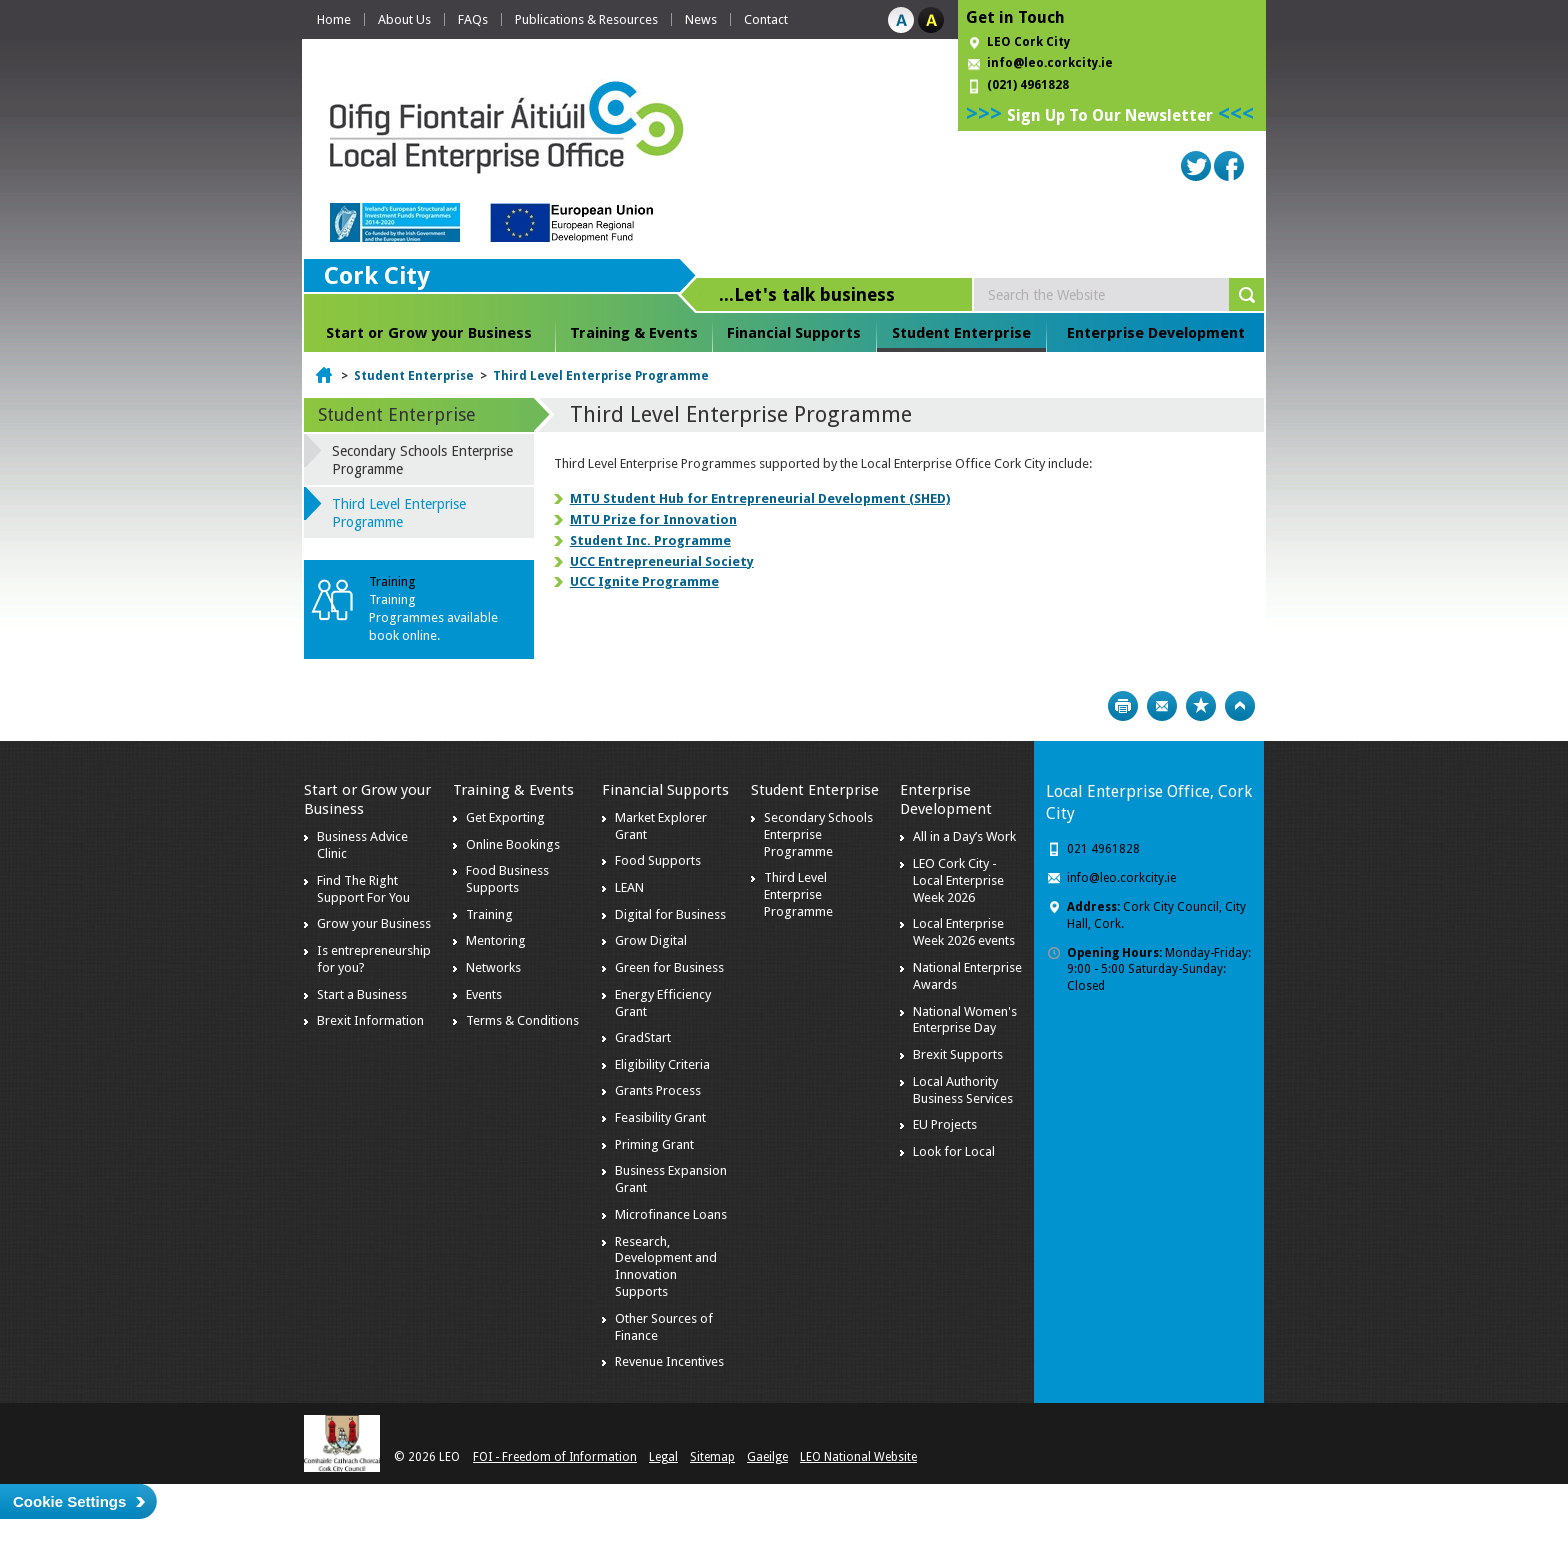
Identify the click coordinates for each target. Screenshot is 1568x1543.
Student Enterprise (961, 333)
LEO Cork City (1028, 42)
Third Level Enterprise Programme (601, 376)
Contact (766, 19)
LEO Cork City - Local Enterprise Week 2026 (958, 880)
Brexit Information (370, 1020)
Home (334, 19)
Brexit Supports (958, 1054)
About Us (404, 19)
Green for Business (669, 967)
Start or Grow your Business (429, 333)
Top (1240, 706)
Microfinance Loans (671, 1214)
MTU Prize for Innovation (653, 519)
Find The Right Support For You (363, 889)
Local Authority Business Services (963, 1090)
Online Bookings (513, 844)
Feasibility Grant (660, 1117)
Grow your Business (374, 923)
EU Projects (945, 1124)
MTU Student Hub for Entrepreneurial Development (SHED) (760, 498)
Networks (493, 967)
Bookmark (1201, 706)
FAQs (473, 19)
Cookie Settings (69, 1501)
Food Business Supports (507, 879)
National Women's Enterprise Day (965, 1020)
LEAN (629, 887)
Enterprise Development (1156, 333)
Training (489, 914)
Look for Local (954, 1151)
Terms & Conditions (522, 1020)
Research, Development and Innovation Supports (666, 1267)
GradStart (643, 1037)
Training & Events (634, 333)
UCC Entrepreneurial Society (662, 561)
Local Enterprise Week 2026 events (964, 932)
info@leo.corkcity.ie (1050, 63)
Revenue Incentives (669, 1361)
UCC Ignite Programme (644, 581)
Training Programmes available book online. (433, 617)
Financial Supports (794, 333)
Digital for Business (670, 914)
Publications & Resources (586, 19)
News (701, 19)
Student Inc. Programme (650, 540)
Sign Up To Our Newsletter (1110, 115)
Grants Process (658, 1090)
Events (484, 994)
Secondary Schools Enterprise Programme (422, 460)
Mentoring (496, 940)
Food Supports (658, 860)
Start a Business (362, 994)
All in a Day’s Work (964, 836)
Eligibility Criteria (662, 1064)
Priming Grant (654, 1144)
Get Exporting (505, 817)
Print (1123, 706)
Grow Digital (651, 940)
